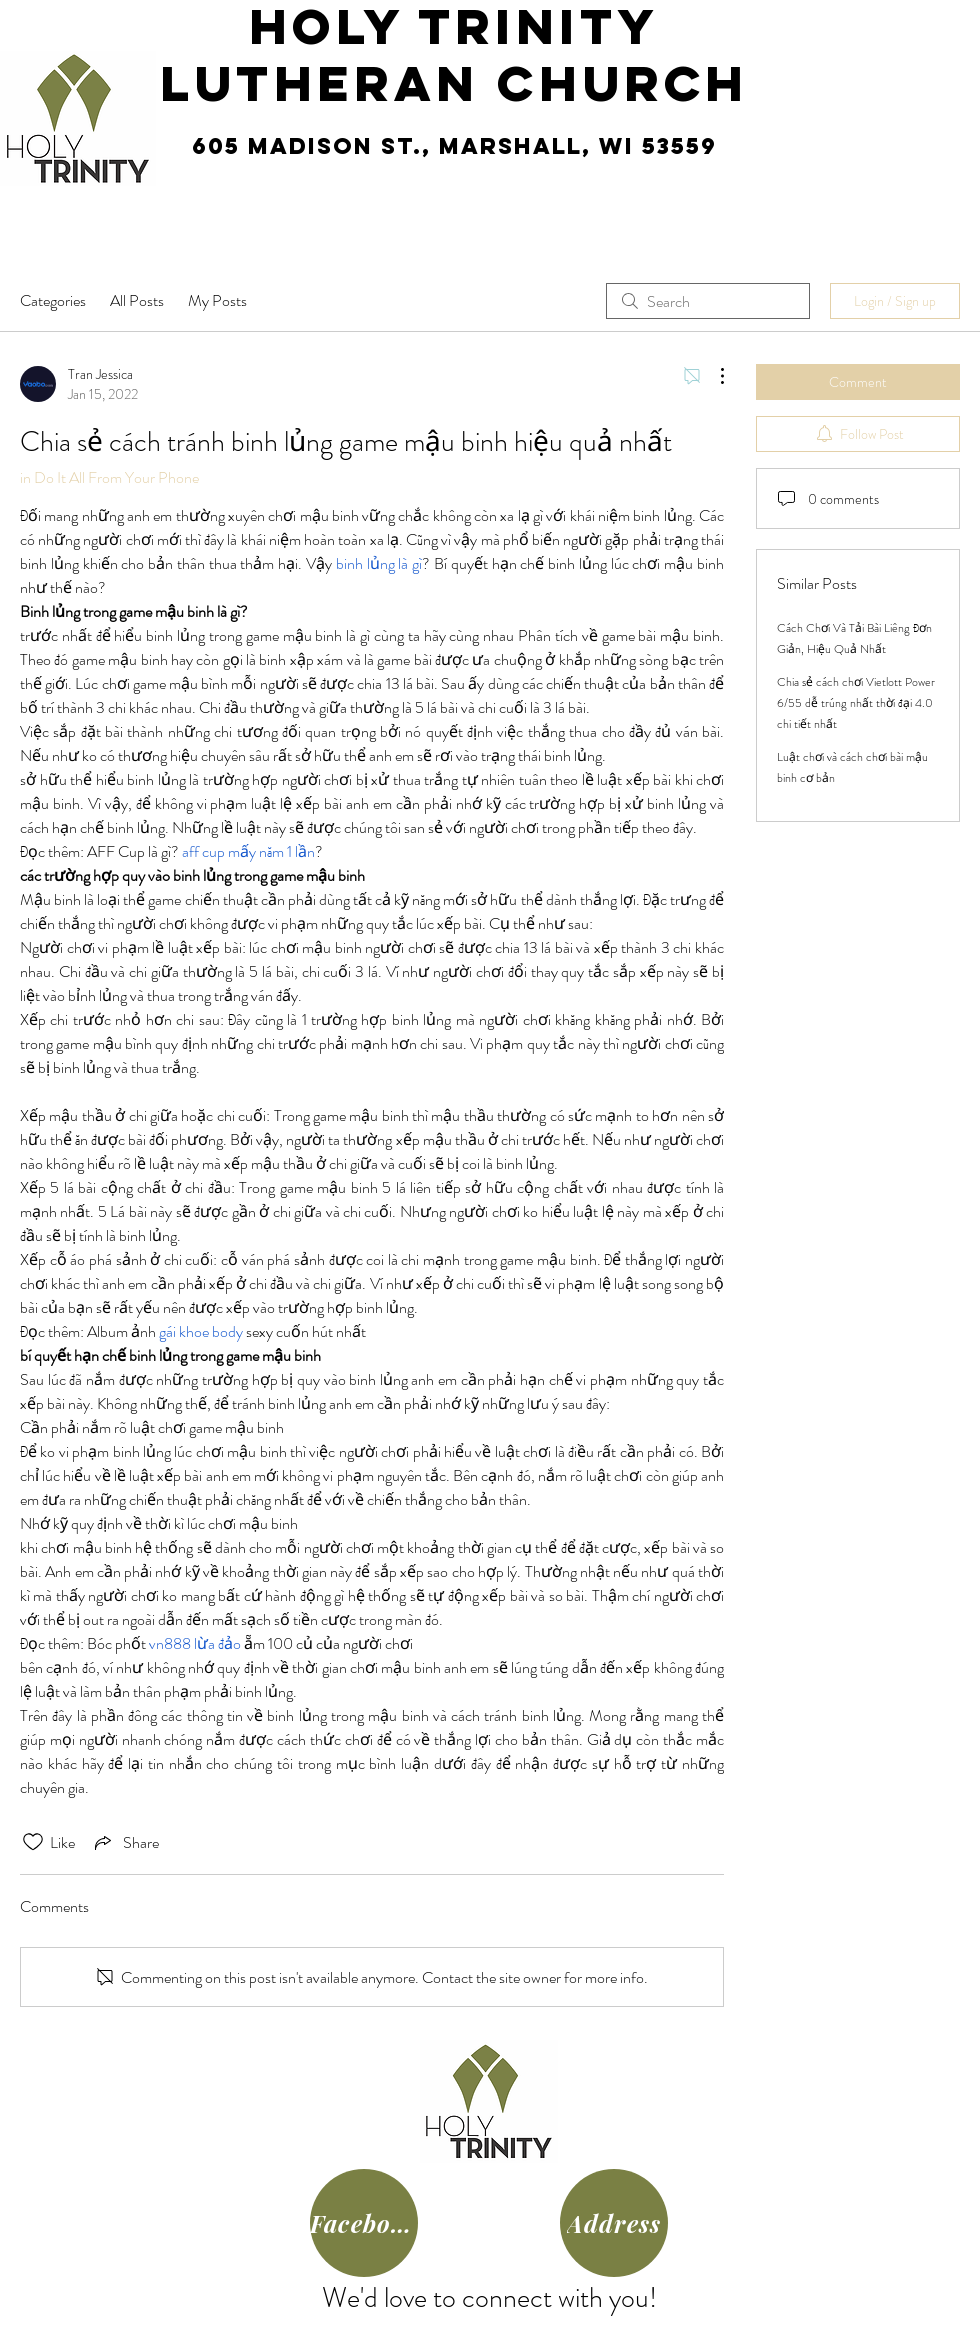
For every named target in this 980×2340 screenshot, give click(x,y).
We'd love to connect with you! (489, 2298)
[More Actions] (712, 376)
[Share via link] (125, 1842)
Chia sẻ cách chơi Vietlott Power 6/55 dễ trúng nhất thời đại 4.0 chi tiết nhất (856, 703)
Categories (53, 300)
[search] (708, 301)
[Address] (614, 2223)
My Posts (217, 300)
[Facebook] (364, 2223)
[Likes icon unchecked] (33, 1842)
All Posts (137, 300)
